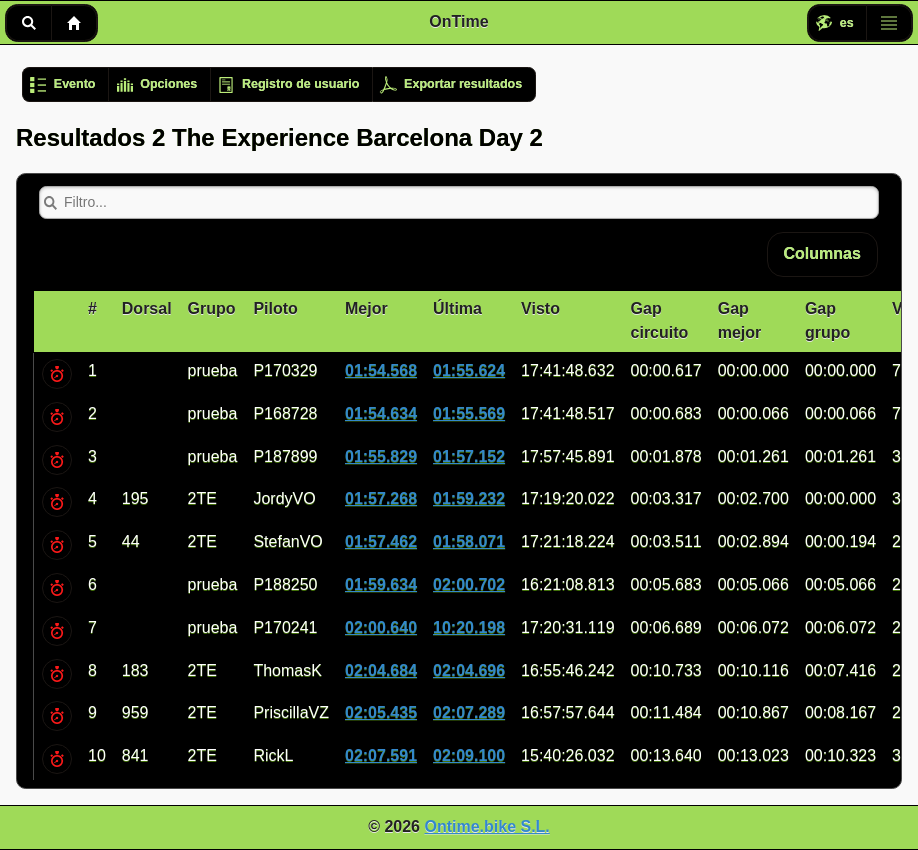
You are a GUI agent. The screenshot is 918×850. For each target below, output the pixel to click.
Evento (75, 84)
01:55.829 (381, 456)
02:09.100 (469, 755)
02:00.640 (381, 627)
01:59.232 (469, 498)
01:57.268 (381, 498)
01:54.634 (381, 413)
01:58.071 (469, 541)
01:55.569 (469, 413)
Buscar (28, 23)
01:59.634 (381, 584)
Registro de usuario (300, 84)
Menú (889, 23)
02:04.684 (381, 670)
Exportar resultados (463, 84)
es (847, 23)
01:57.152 (469, 456)
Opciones (168, 84)
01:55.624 (469, 370)
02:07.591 (381, 755)
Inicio (74, 23)
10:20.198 (469, 627)
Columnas (822, 253)
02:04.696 (469, 670)
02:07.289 (469, 712)
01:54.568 (381, 370)
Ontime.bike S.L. (486, 826)
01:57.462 (381, 541)
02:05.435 (381, 712)
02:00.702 (469, 584)
